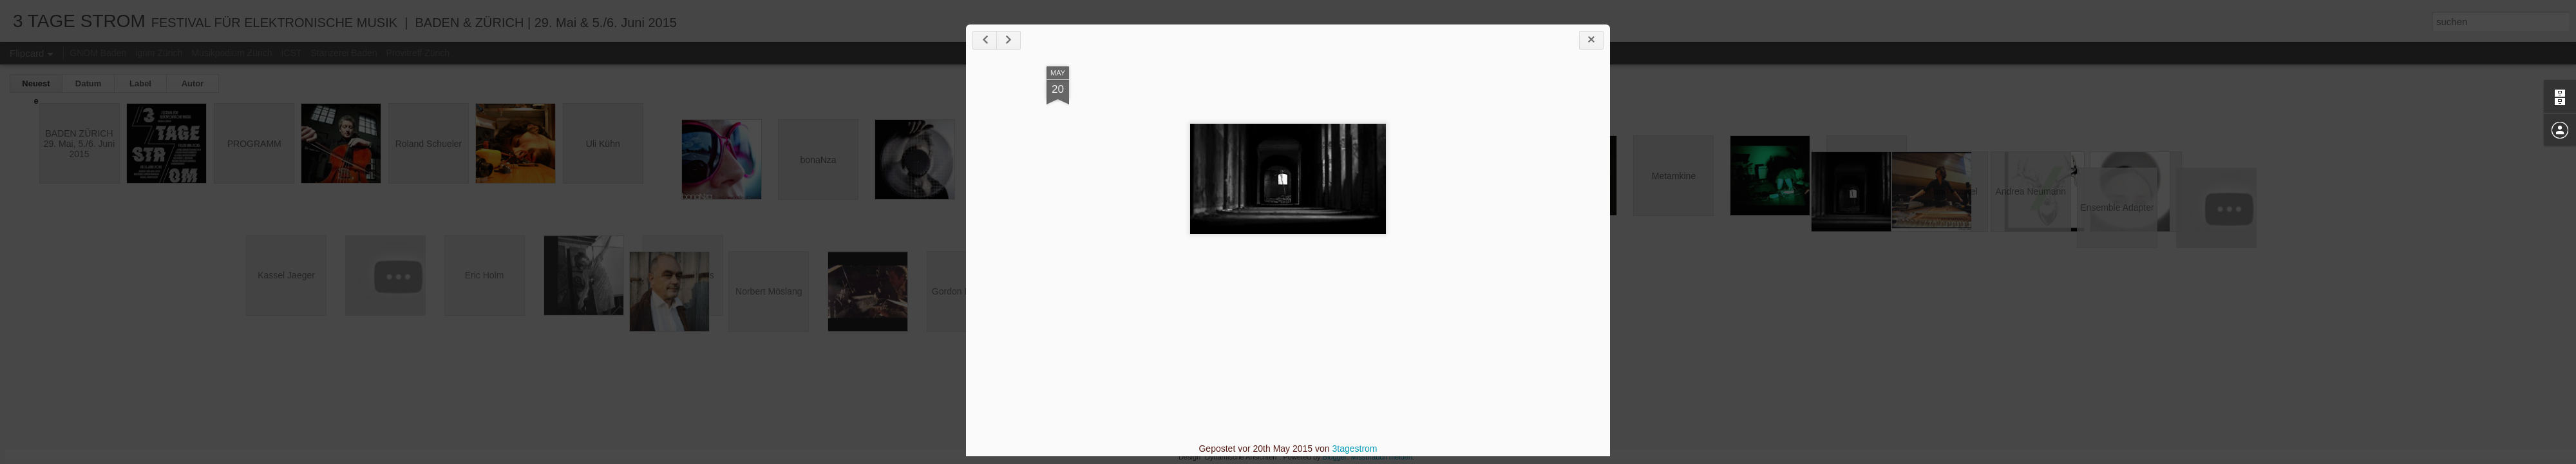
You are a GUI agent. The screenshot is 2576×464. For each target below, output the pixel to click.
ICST (291, 53)
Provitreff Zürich (418, 53)
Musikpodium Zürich (231, 53)
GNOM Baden (98, 53)
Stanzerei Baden (343, 53)
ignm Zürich (158, 53)
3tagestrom (1354, 448)
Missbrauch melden (1381, 457)
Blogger (1335, 457)
